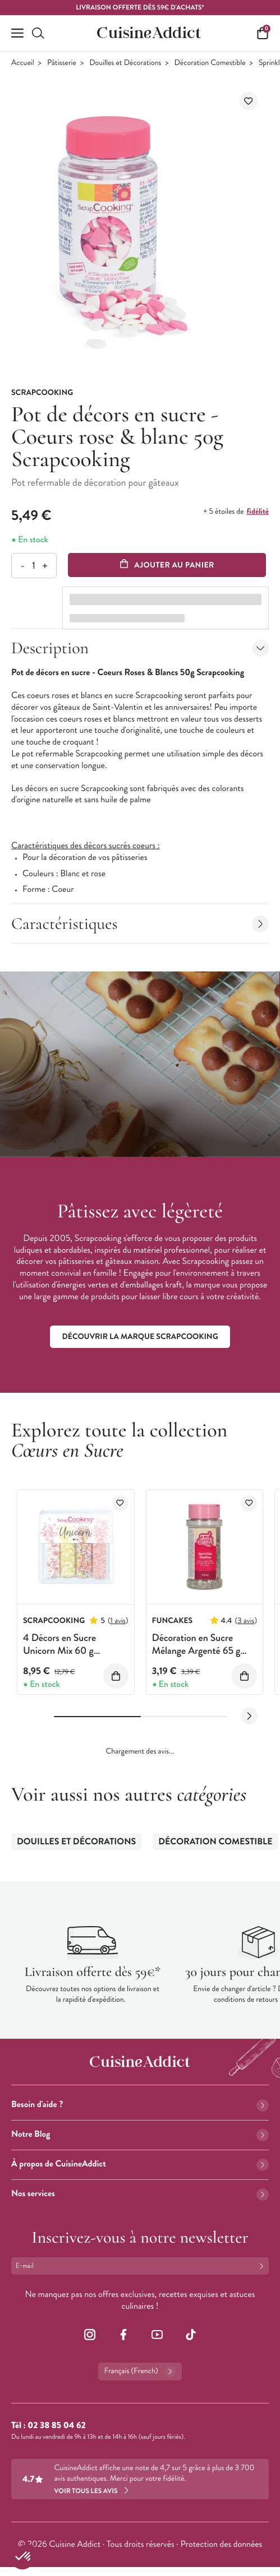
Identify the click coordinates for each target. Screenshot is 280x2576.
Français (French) (140, 2371)
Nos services (140, 2193)
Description (140, 648)
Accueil (22, 63)
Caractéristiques (140, 923)
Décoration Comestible (210, 63)
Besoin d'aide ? (140, 2104)
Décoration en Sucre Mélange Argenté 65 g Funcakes (196, 1650)
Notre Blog (140, 2134)
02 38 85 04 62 (56, 2425)
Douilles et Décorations (125, 63)
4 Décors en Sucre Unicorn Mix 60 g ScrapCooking (59, 1650)
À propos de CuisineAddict (140, 2163)
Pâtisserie (61, 63)
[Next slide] (249, 1716)
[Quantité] (33, 566)
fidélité (258, 511)
